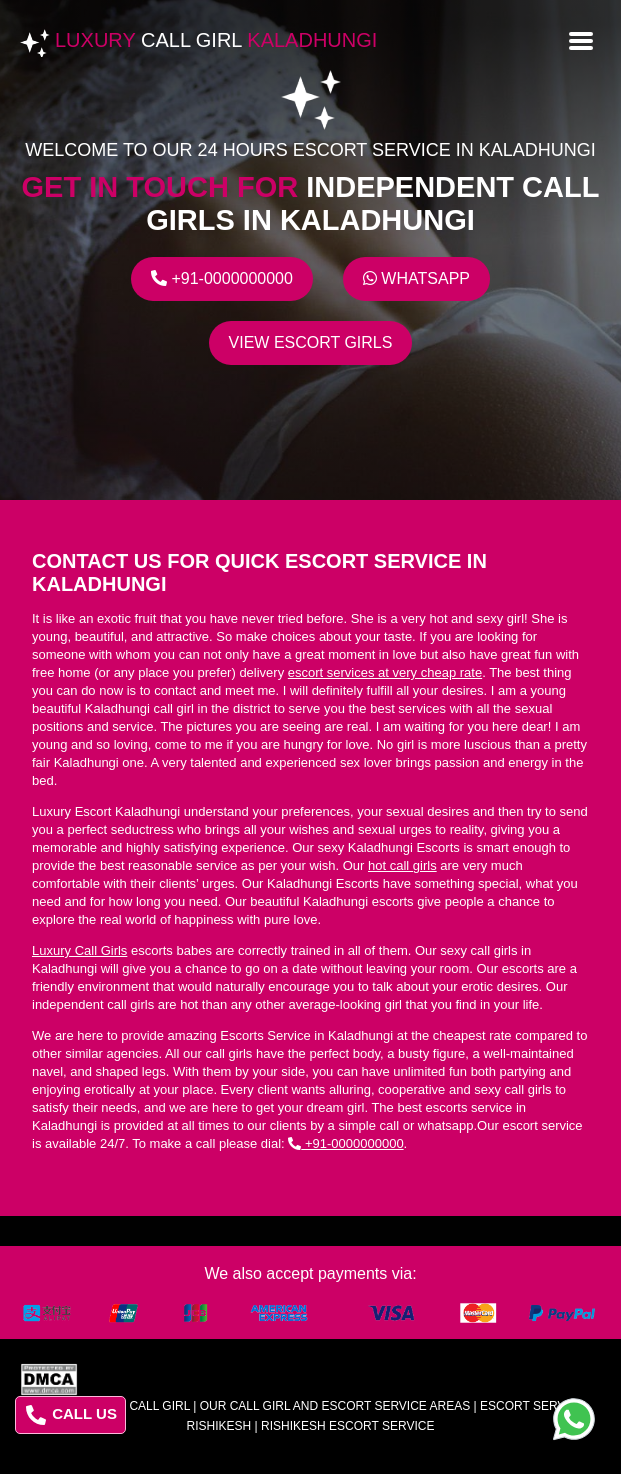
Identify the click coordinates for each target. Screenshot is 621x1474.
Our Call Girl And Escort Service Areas (335, 1406)
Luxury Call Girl (134, 1406)
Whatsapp (416, 278)
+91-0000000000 (222, 278)
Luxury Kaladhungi (216, 40)
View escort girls (311, 342)
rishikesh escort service (347, 1426)
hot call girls (402, 865)
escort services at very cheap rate (385, 672)
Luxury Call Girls (79, 950)
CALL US (71, 1415)
